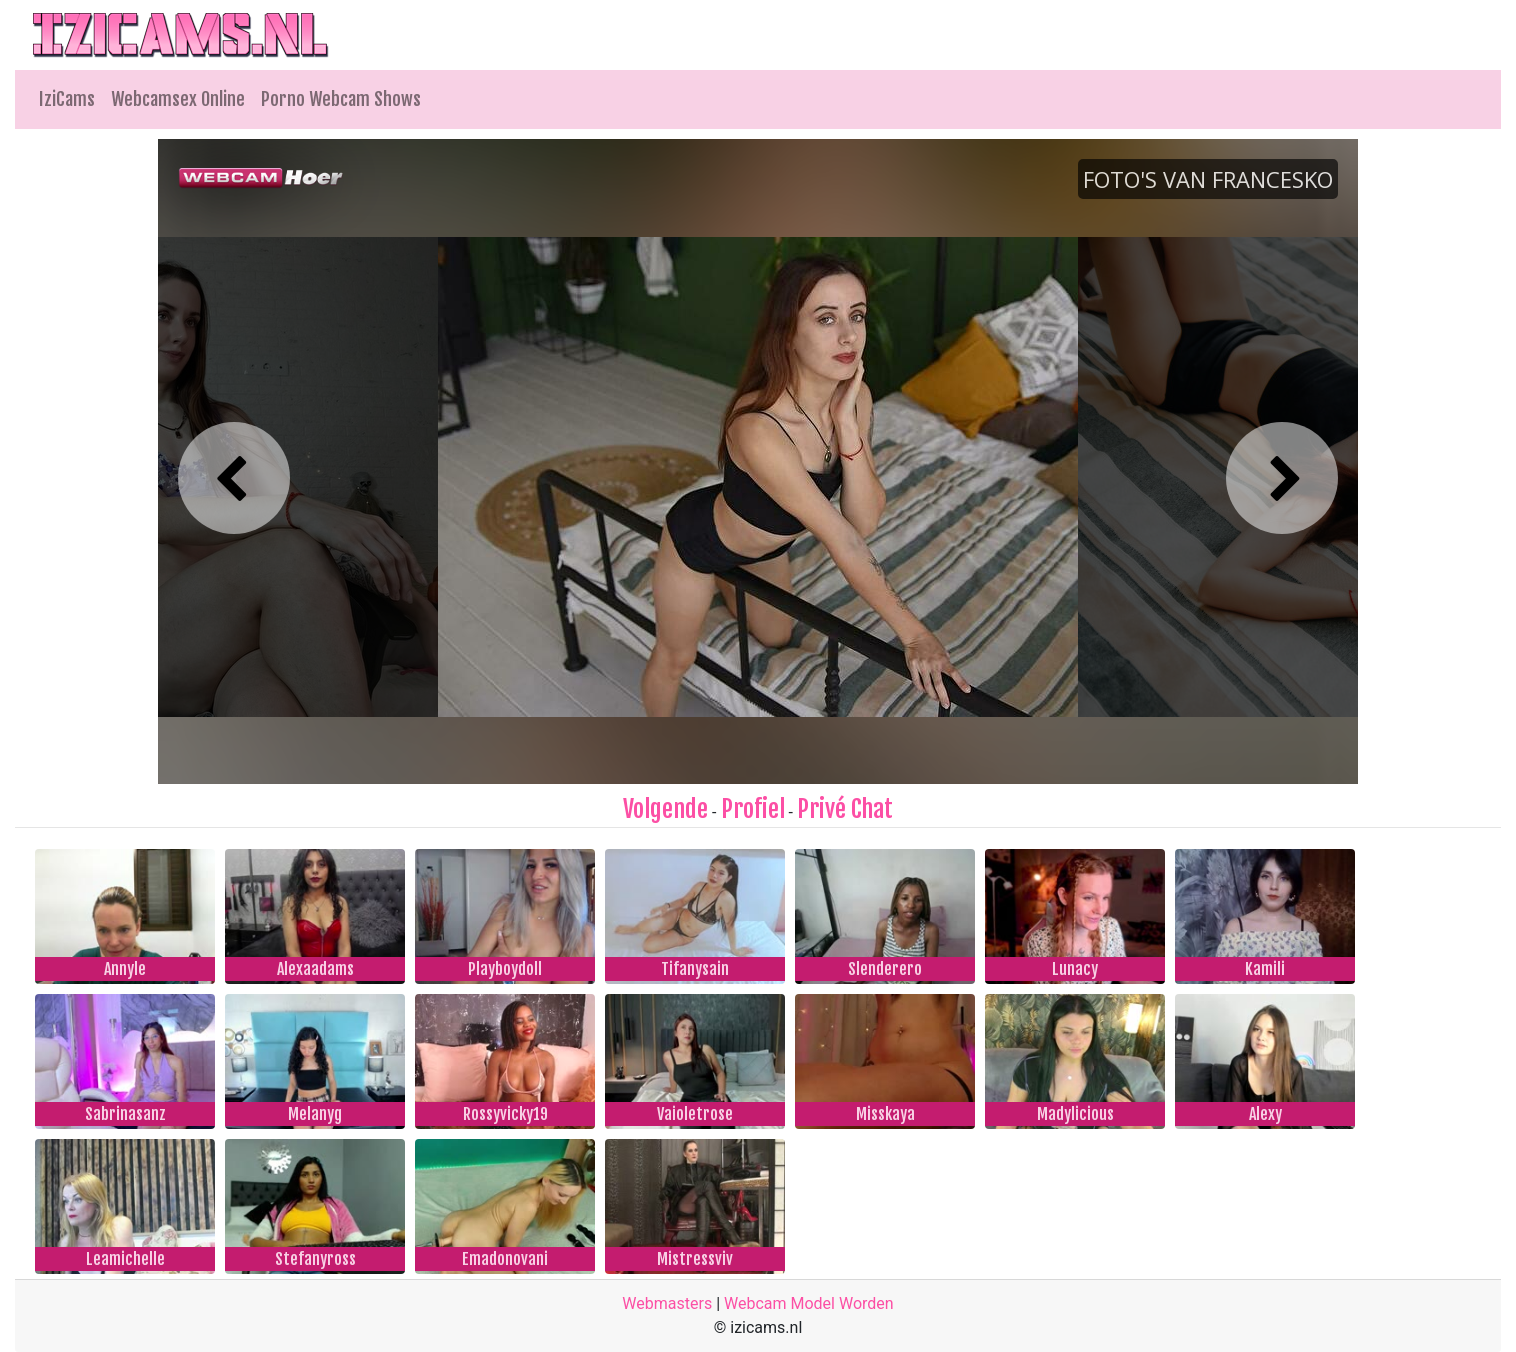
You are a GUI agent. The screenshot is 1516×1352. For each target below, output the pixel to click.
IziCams (67, 99)
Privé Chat (845, 809)
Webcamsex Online (178, 99)
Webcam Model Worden (809, 1303)
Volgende (665, 809)
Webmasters (667, 1303)
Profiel (753, 809)
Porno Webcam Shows (341, 99)
